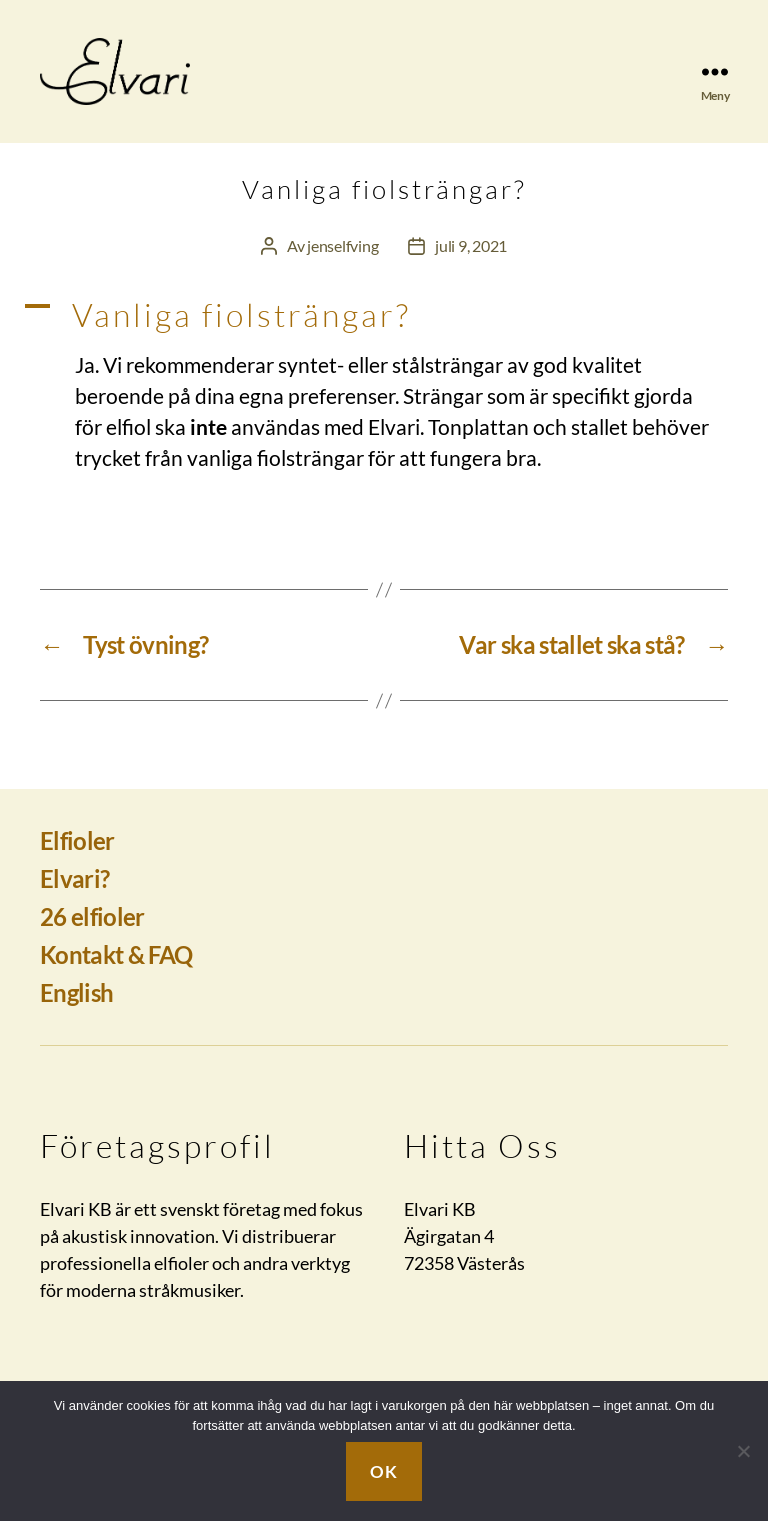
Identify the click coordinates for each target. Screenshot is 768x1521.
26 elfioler (92, 939)
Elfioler (77, 863)
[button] (384, 339)
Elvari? (74, 901)
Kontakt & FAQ (116, 977)
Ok (383, 1471)
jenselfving (342, 269)
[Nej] (743, 1451)
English (76, 1015)
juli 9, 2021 (471, 269)
